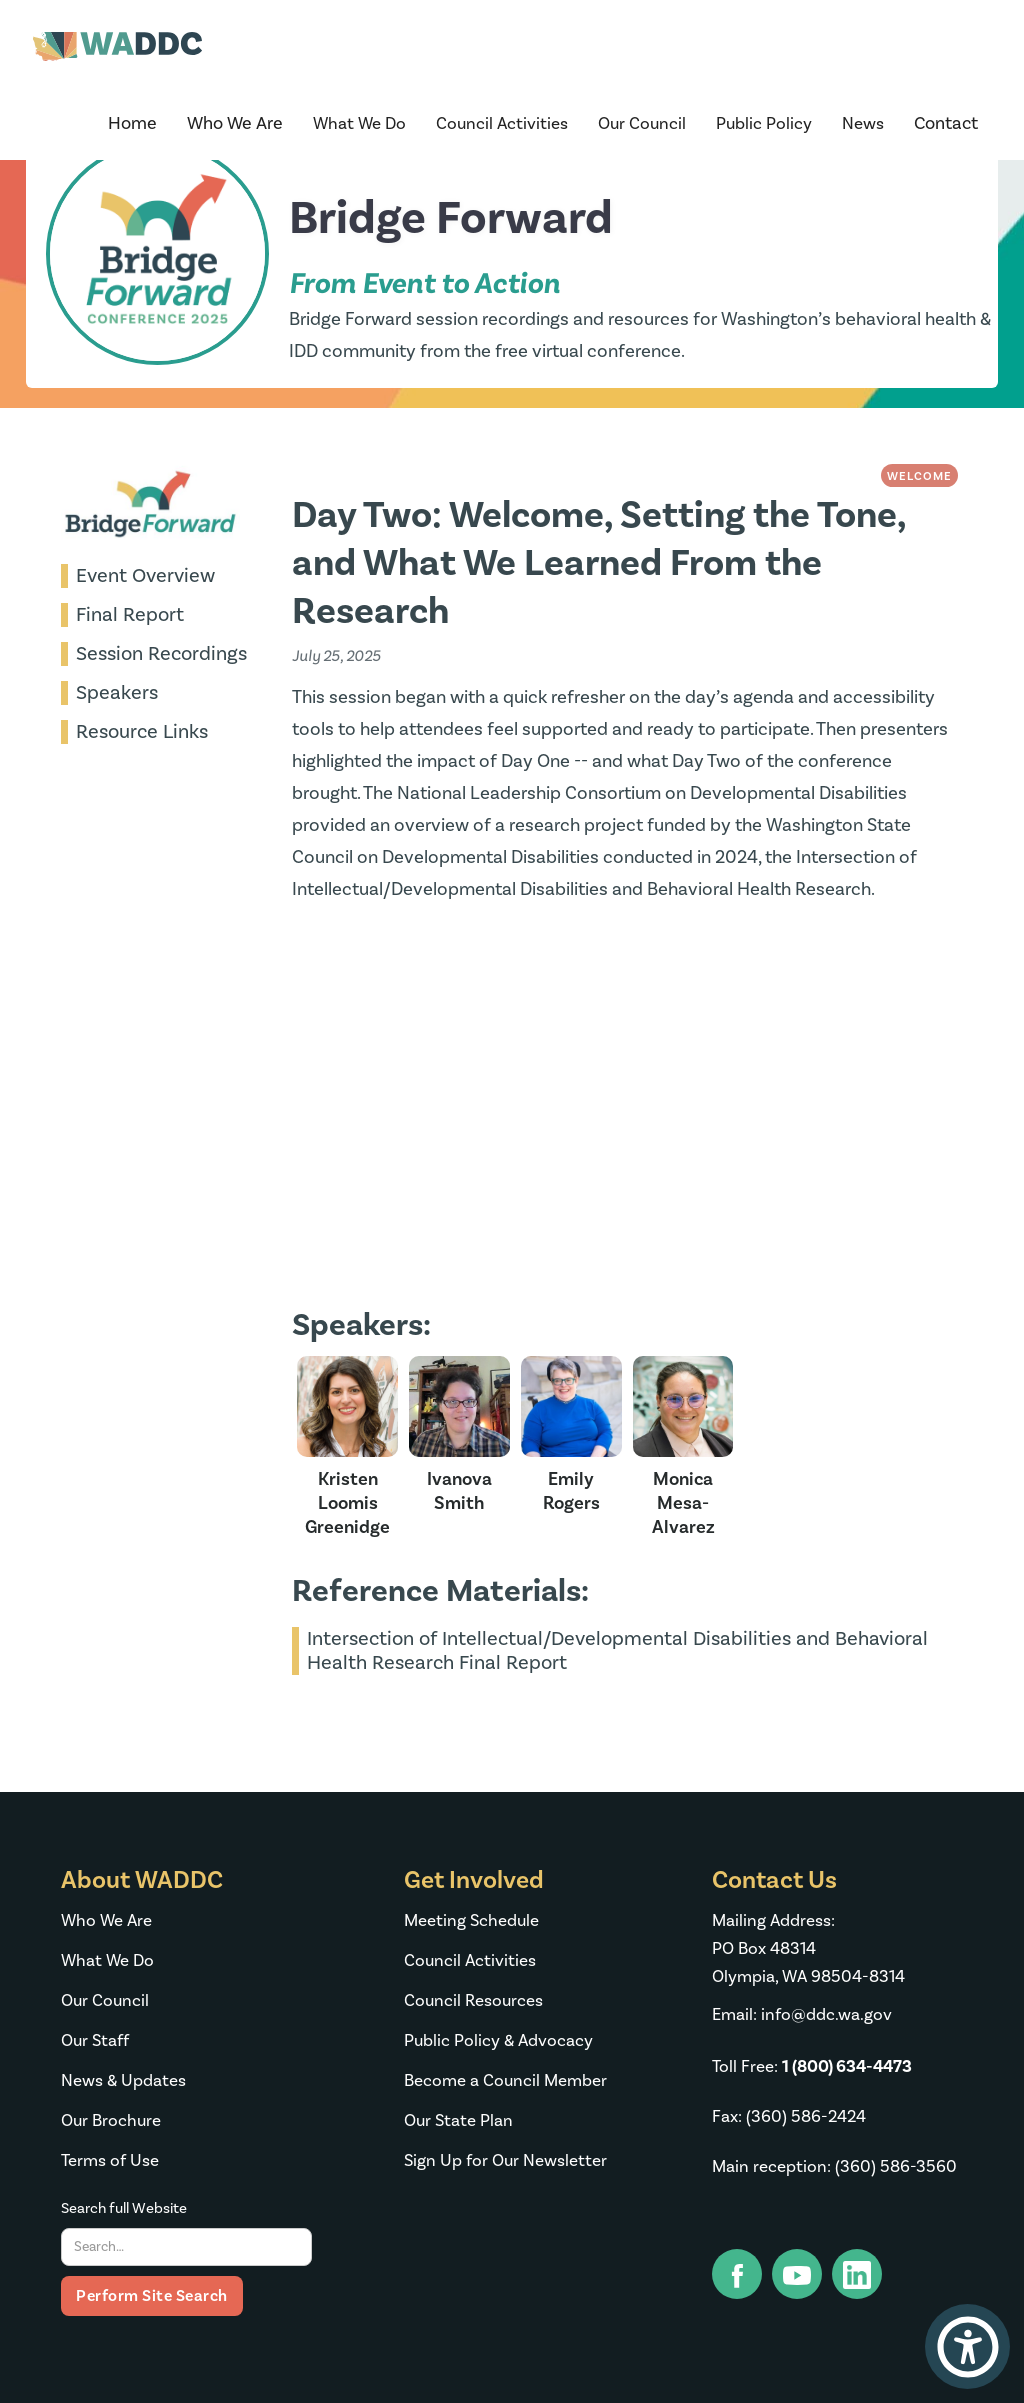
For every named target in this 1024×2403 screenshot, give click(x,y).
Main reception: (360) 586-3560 (834, 2167)
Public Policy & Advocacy (498, 2041)
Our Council (105, 2001)
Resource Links (142, 732)
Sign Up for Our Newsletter (505, 2161)
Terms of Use (110, 2161)
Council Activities (470, 1961)
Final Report (130, 615)
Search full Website (124, 2208)
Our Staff (95, 2041)
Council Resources (473, 2001)
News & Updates (123, 2081)
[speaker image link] (348, 1447)
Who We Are (106, 1921)
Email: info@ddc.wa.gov (802, 2015)
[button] (235, 124)
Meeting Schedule (471, 1921)
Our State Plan (458, 2121)
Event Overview (145, 576)
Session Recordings (161, 654)
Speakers (117, 693)
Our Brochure (111, 2121)
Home (132, 123)
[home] (117, 51)
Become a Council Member (505, 2081)
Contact (946, 123)
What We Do (107, 1961)
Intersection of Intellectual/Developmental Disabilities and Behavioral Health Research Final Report (617, 1651)
